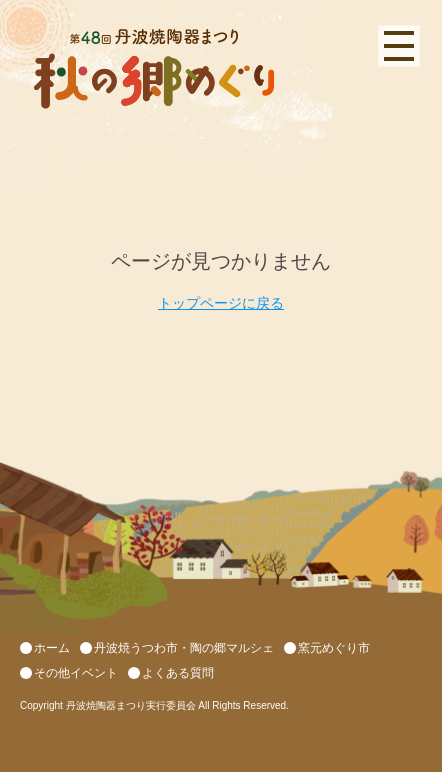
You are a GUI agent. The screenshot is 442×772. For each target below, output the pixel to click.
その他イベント (76, 673)
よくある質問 (178, 673)
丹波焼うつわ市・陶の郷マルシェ (184, 648)
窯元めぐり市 (334, 648)
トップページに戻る (221, 303)
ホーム (52, 648)
